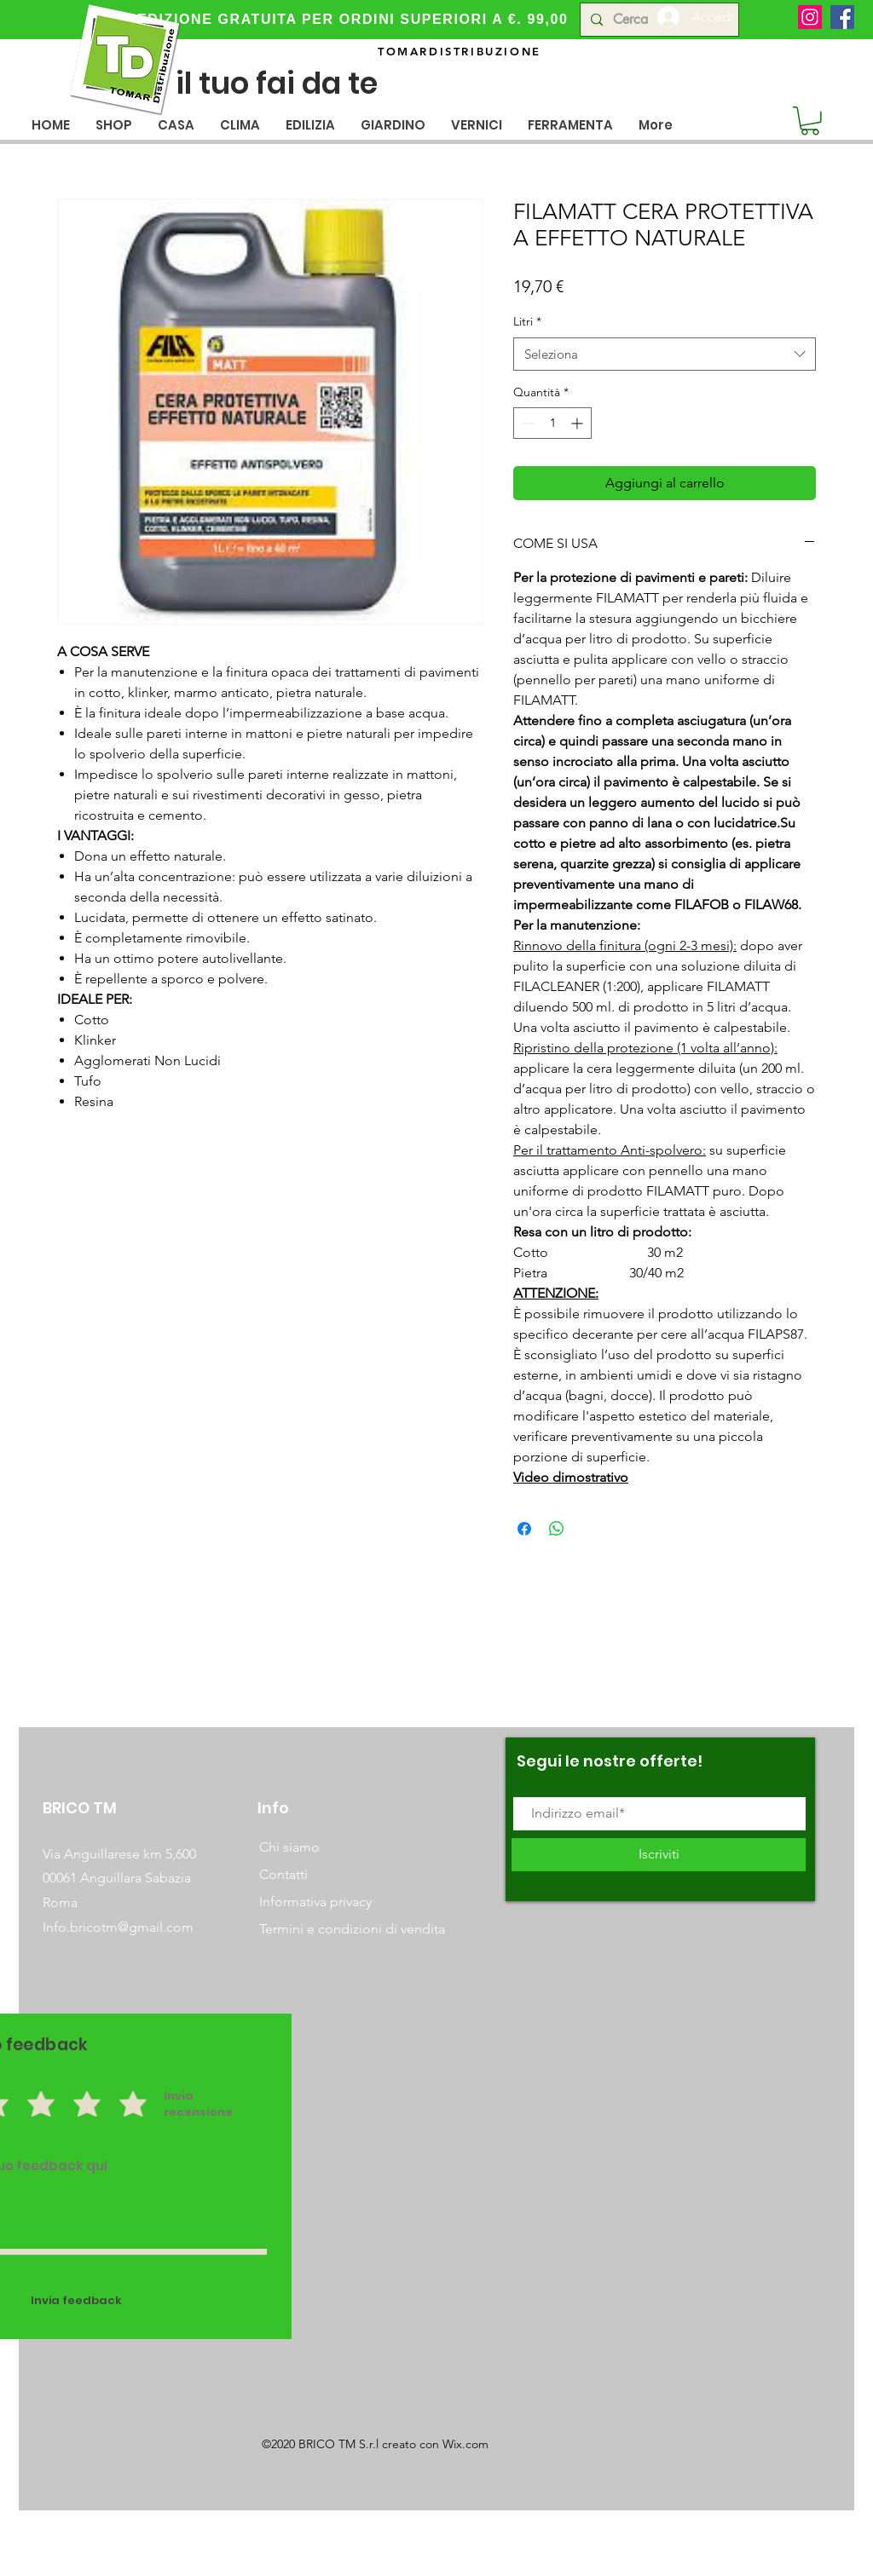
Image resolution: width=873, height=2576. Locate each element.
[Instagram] (810, 17)
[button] (176, 124)
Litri (527, 321)
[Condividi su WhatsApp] (556, 1529)
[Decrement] (526, 423)
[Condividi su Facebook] (524, 1529)
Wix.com (465, 2444)
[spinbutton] (552, 423)
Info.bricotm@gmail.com (118, 1927)
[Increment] (578, 423)
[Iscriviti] (659, 1854)
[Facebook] (842, 17)
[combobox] (664, 354)
